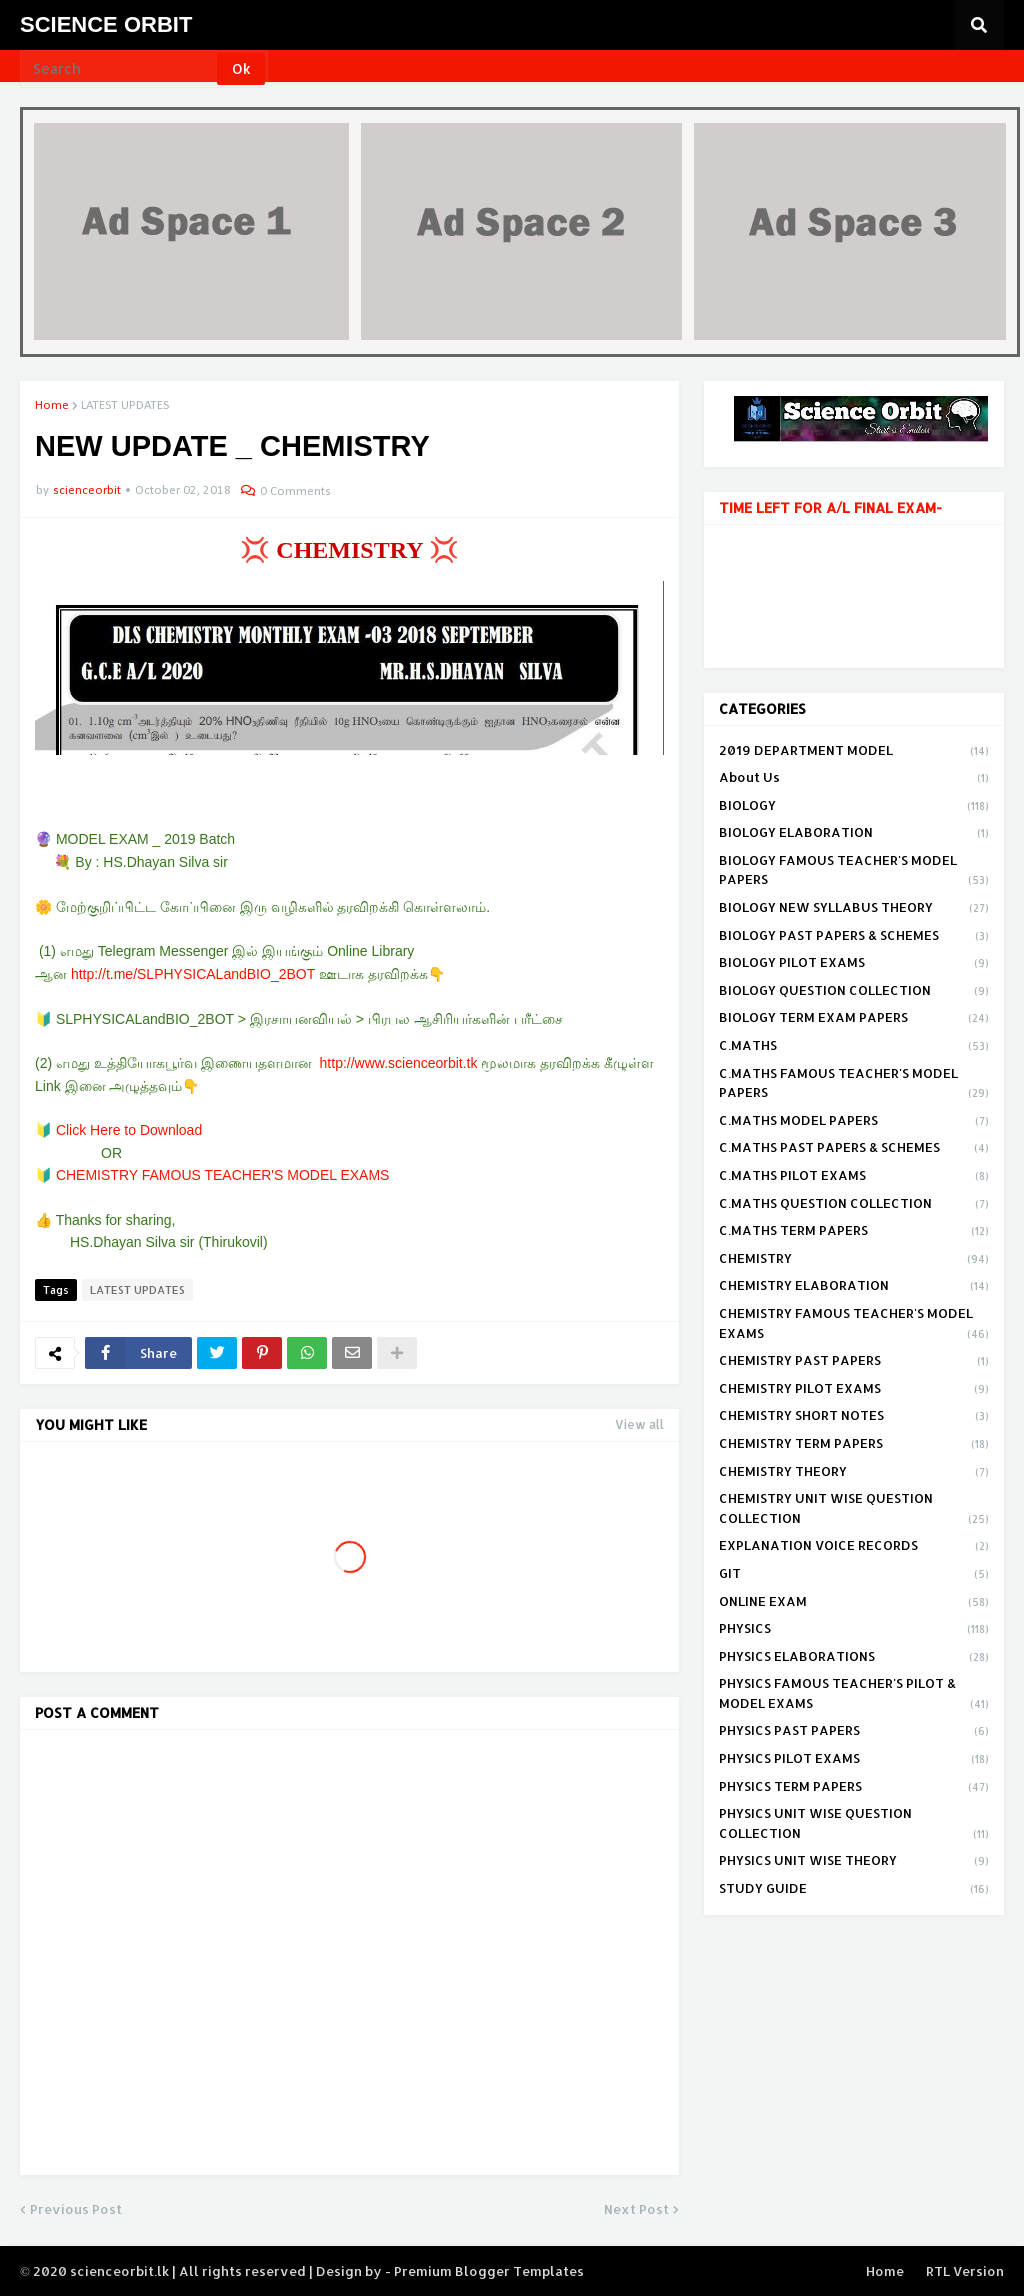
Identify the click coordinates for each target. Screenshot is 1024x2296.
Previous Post (76, 2209)
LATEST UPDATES (125, 405)
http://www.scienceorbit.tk (399, 1063)
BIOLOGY (854, 807)
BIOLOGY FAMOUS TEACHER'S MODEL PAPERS (854, 871)
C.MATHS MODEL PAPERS (854, 1122)
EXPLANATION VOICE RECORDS (854, 1547)
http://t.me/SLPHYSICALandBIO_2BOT (193, 974)
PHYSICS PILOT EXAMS (854, 1760)
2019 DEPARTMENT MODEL (854, 752)
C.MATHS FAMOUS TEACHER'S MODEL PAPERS (854, 1084)
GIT (854, 1575)
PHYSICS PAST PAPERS (854, 1732)
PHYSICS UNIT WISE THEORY (854, 1862)
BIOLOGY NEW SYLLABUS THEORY (854, 909)
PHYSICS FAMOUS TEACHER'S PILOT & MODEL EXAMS (854, 1694)
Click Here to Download (129, 1130)
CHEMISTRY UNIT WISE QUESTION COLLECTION (854, 1509)
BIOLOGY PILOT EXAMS (854, 964)
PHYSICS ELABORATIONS (854, 1658)
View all (639, 1424)
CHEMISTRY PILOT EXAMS (854, 1390)
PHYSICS (854, 1630)
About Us (854, 779)
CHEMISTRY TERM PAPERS (854, 1445)
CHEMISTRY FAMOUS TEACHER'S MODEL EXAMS (223, 1175)
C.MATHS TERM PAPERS (854, 1232)
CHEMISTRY (854, 1260)
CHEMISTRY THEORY (854, 1473)
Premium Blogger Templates (489, 2271)
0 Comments (295, 491)
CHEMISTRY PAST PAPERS (854, 1362)
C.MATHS (854, 1047)
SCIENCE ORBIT (106, 24)
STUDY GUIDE (854, 1889)
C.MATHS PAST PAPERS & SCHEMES (854, 1149)
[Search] (120, 69)
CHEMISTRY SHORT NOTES (854, 1417)
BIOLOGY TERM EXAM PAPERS (854, 1019)
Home (52, 405)
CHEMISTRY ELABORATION (854, 1287)
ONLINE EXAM (854, 1603)
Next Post (636, 2209)
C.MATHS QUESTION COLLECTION (854, 1205)
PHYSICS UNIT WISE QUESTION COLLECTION (854, 1824)
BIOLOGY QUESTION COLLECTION (854, 992)
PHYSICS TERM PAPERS (854, 1788)
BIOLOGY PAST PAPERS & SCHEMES (854, 937)
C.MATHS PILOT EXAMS (854, 1177)
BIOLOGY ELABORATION (854, 834)
